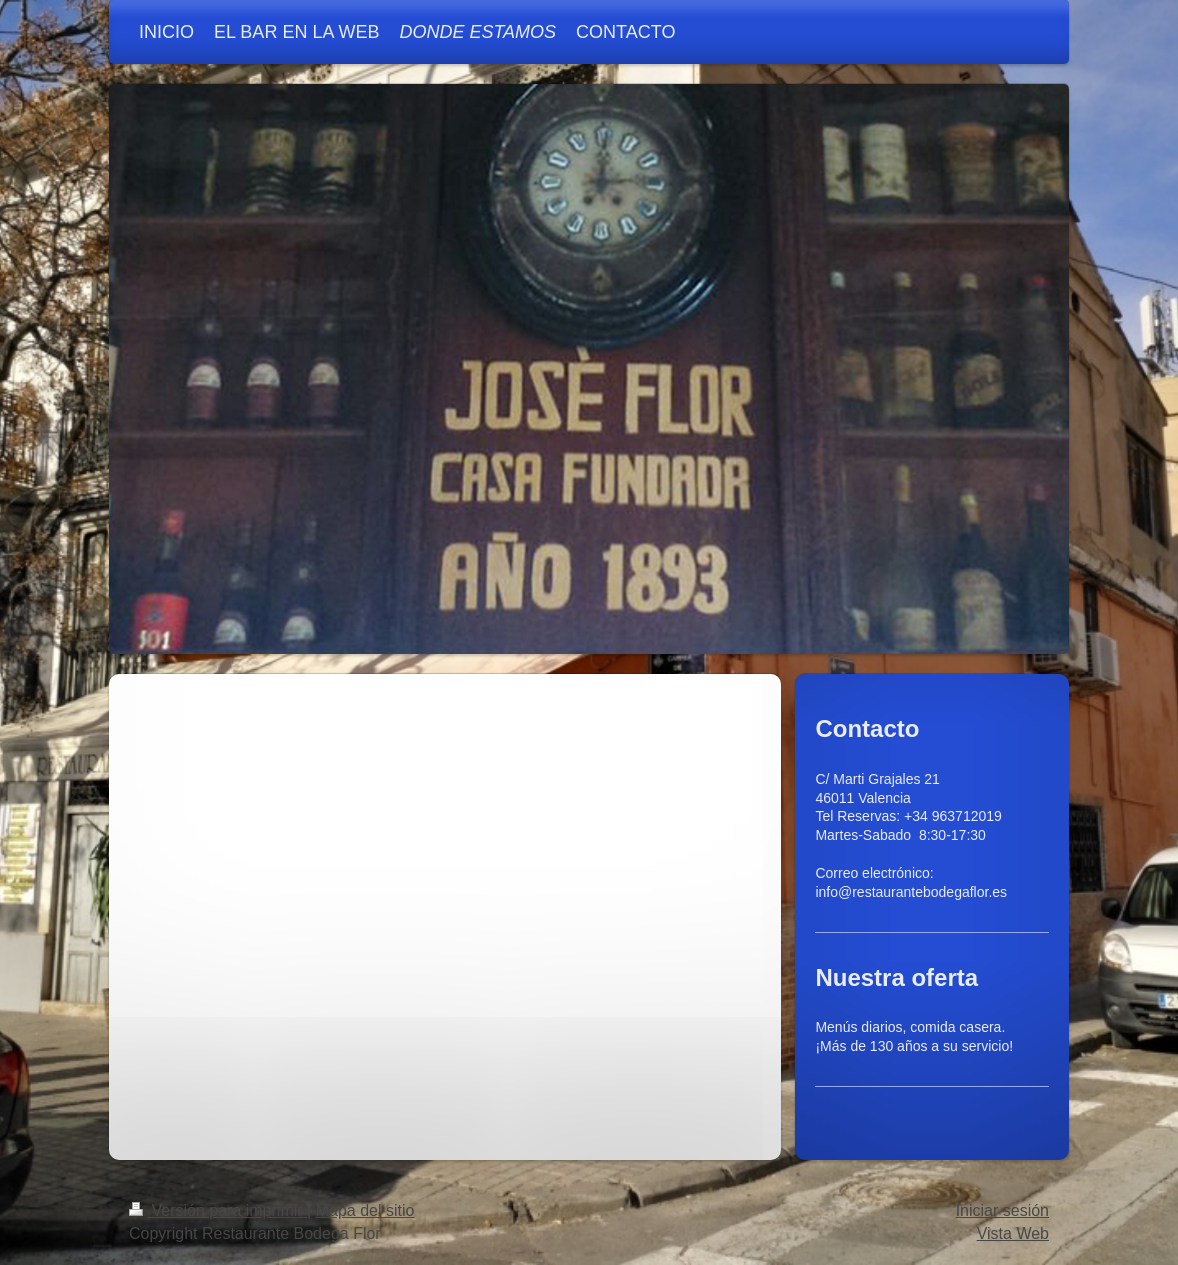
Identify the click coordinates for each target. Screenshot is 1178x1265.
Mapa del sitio (365, 1210)
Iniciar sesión (1002, 1210)
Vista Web (1013, 1233)
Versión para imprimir (218, 1210)
